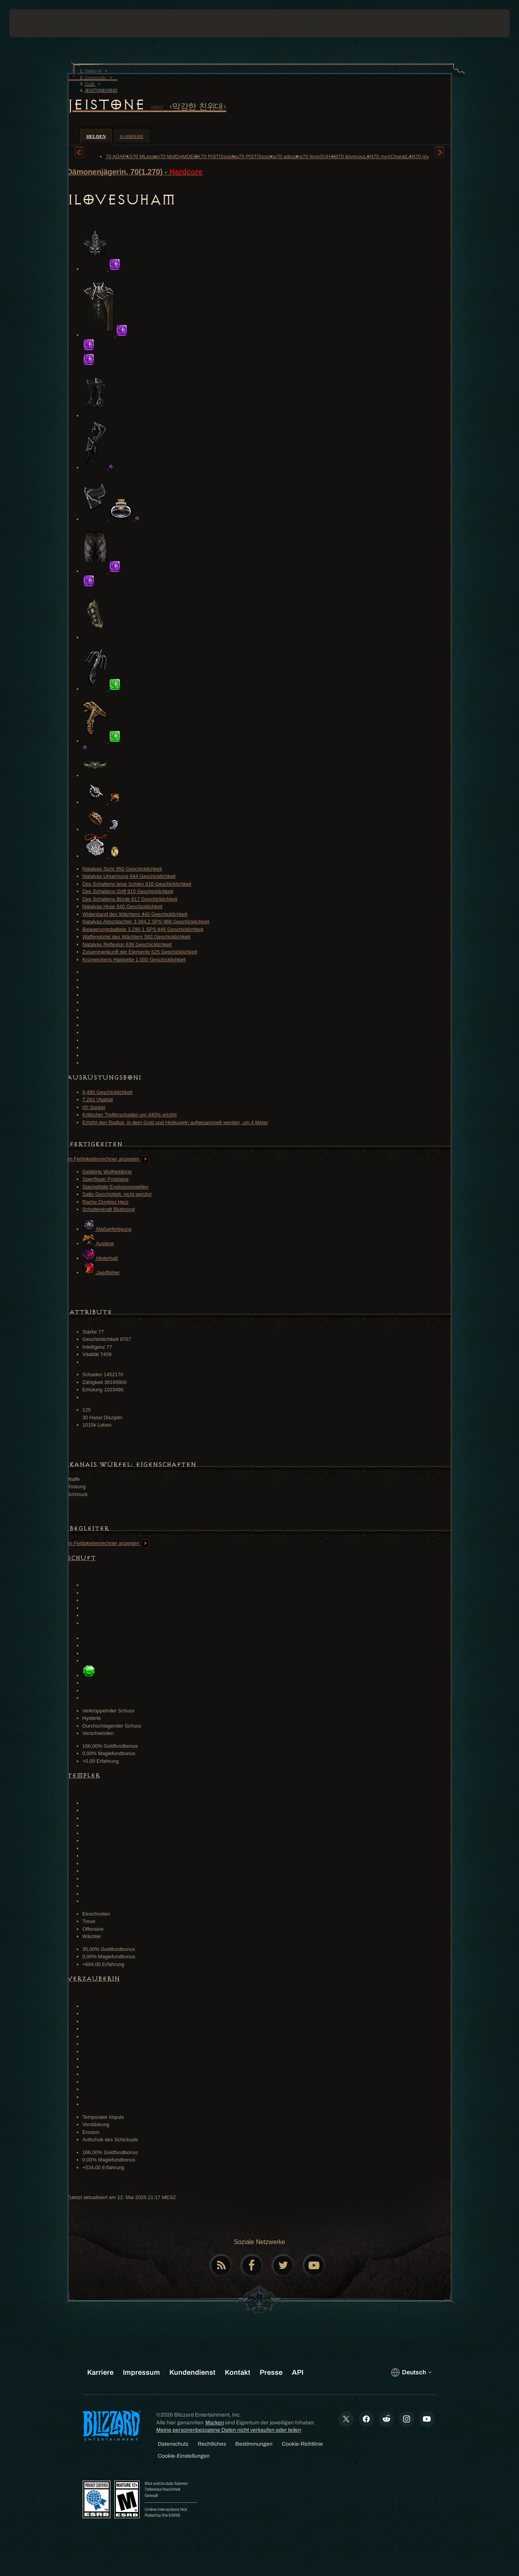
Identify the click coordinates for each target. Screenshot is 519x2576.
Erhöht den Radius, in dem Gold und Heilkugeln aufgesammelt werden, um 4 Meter (175, 1122)
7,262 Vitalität (98, 1099)
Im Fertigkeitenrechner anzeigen (108, 1159)
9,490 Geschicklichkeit (108, 1092)
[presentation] (33, 23)
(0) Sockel (94, 1107)
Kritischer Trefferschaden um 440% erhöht (130, 1115)
